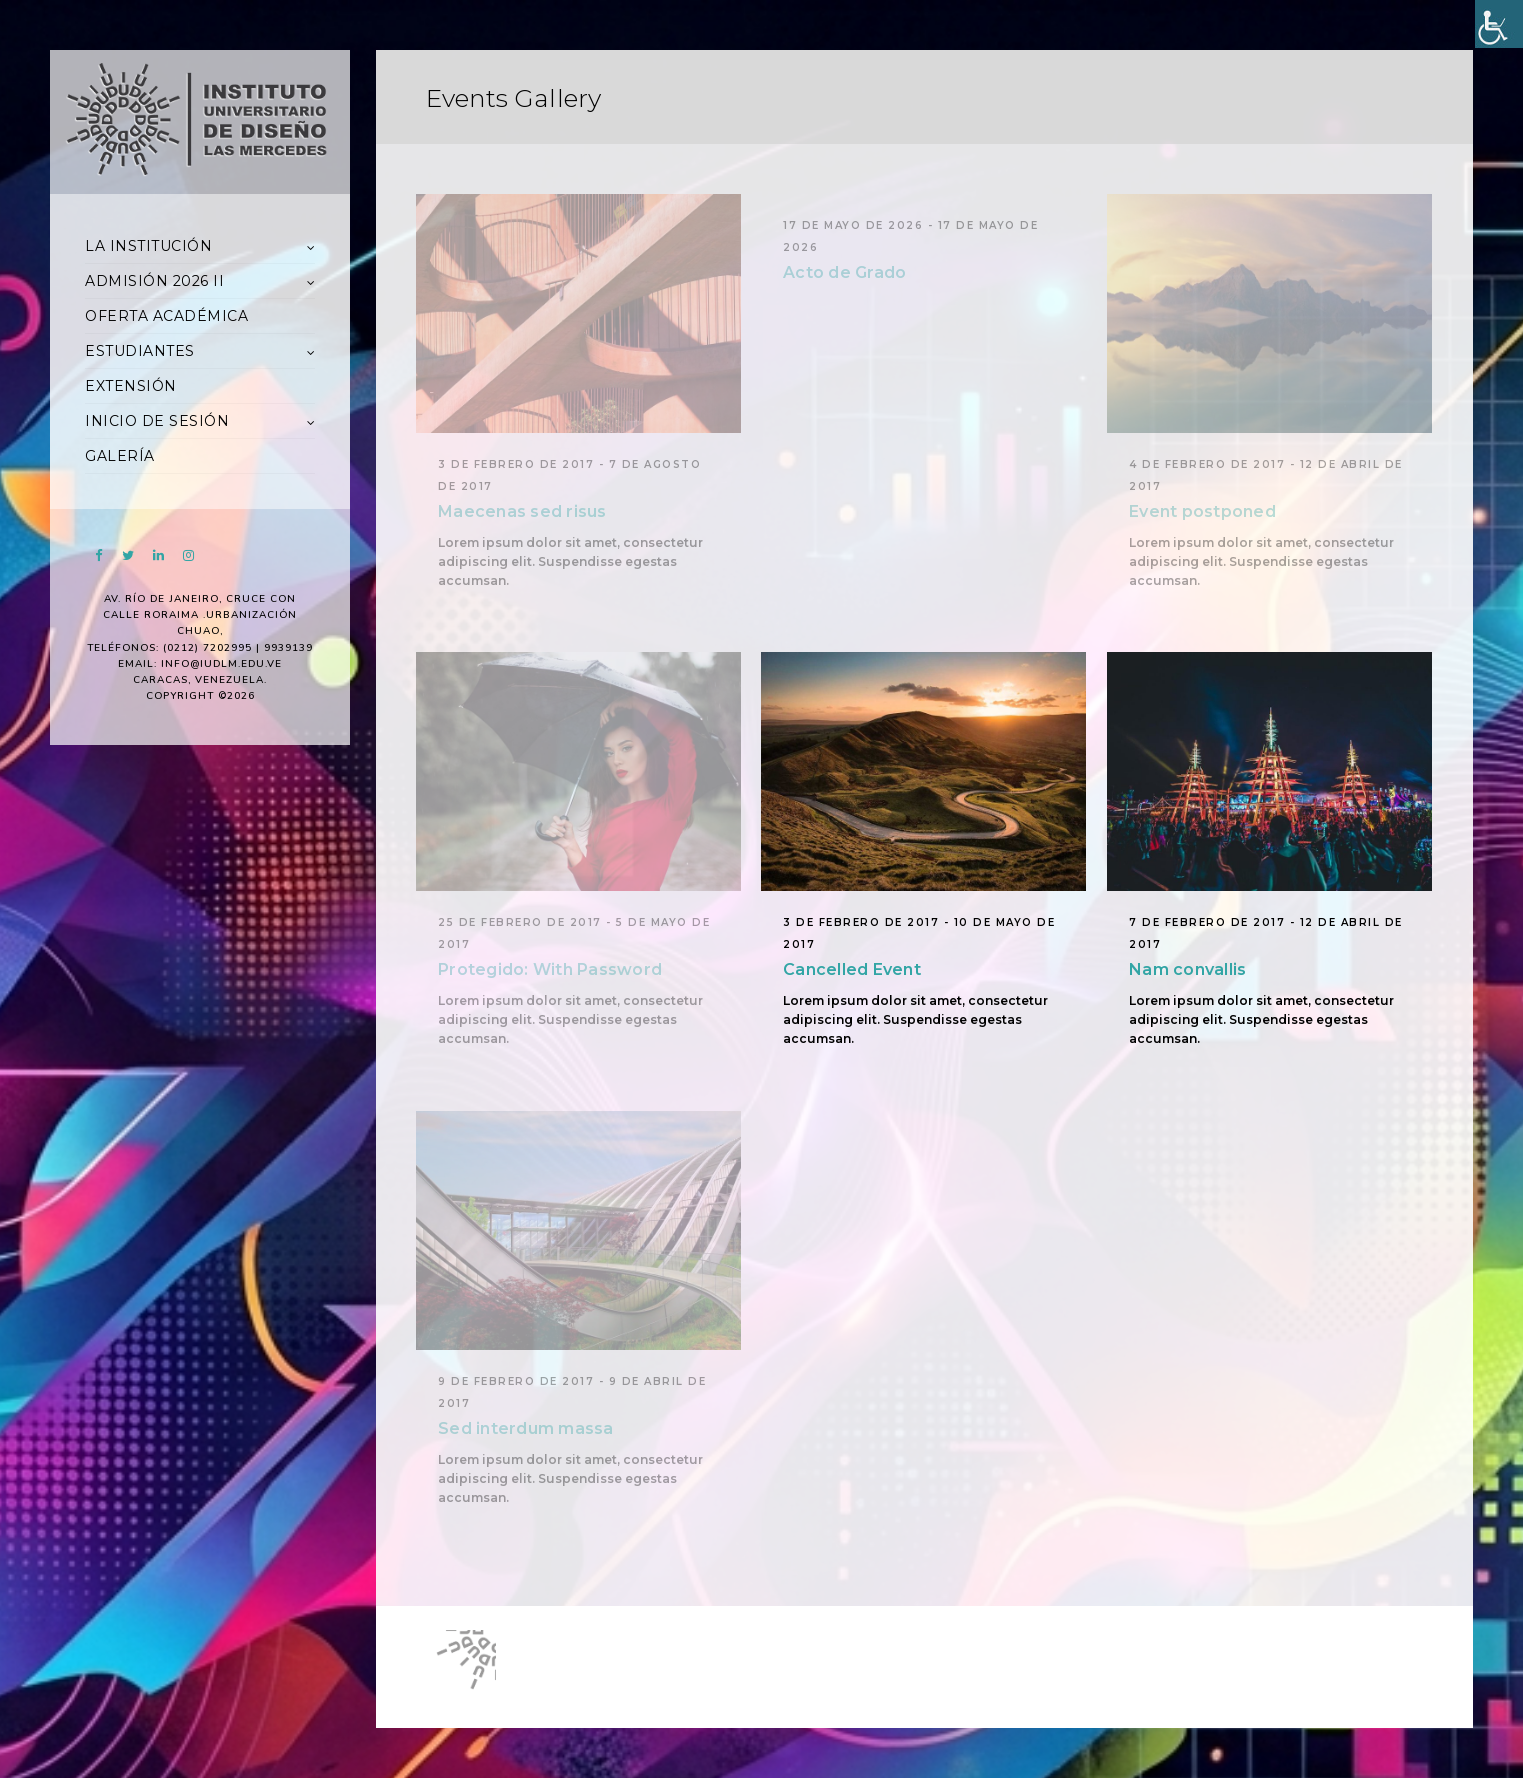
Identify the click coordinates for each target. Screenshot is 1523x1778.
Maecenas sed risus (522, 511)
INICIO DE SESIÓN (157, 421)
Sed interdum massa (526, 1428)
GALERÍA (120, 456)
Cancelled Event (852, 969)
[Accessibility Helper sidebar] (1499, 24)
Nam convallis (1187, 969)
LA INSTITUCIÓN (148, 246)
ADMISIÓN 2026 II (154, 281)
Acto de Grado (844, 272)
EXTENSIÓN (131, 386)
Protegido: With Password (550, 969)
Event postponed (1202, 511)
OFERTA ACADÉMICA (166, 316)
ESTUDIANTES (140, 351)
